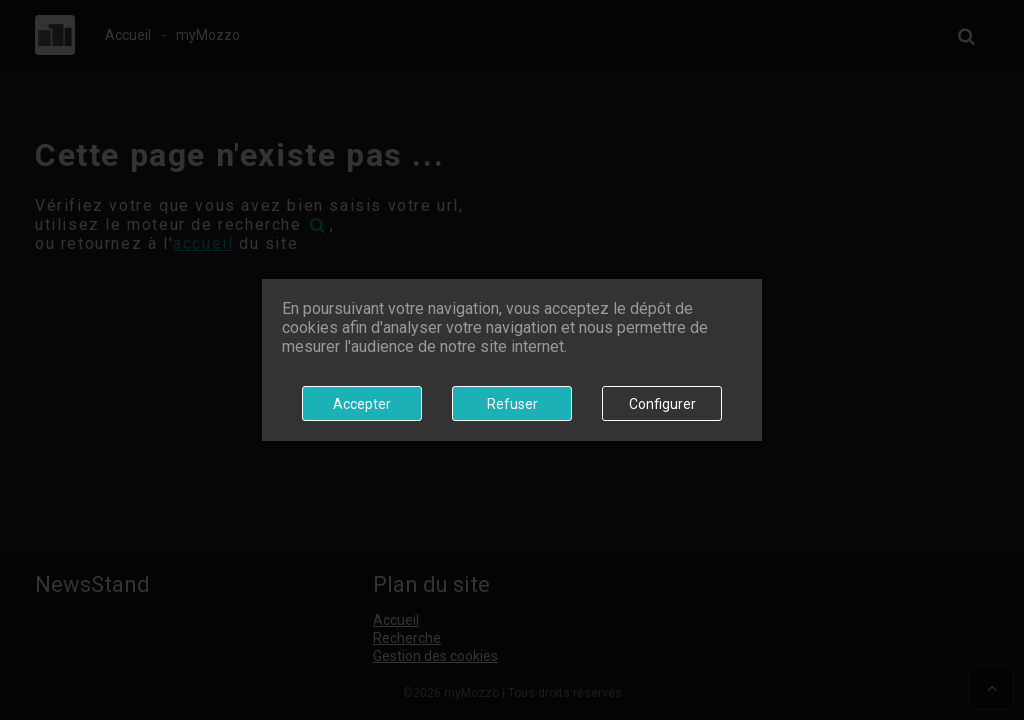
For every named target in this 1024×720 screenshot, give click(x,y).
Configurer (662, 404)
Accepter (362, 404)
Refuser (512, 404)
